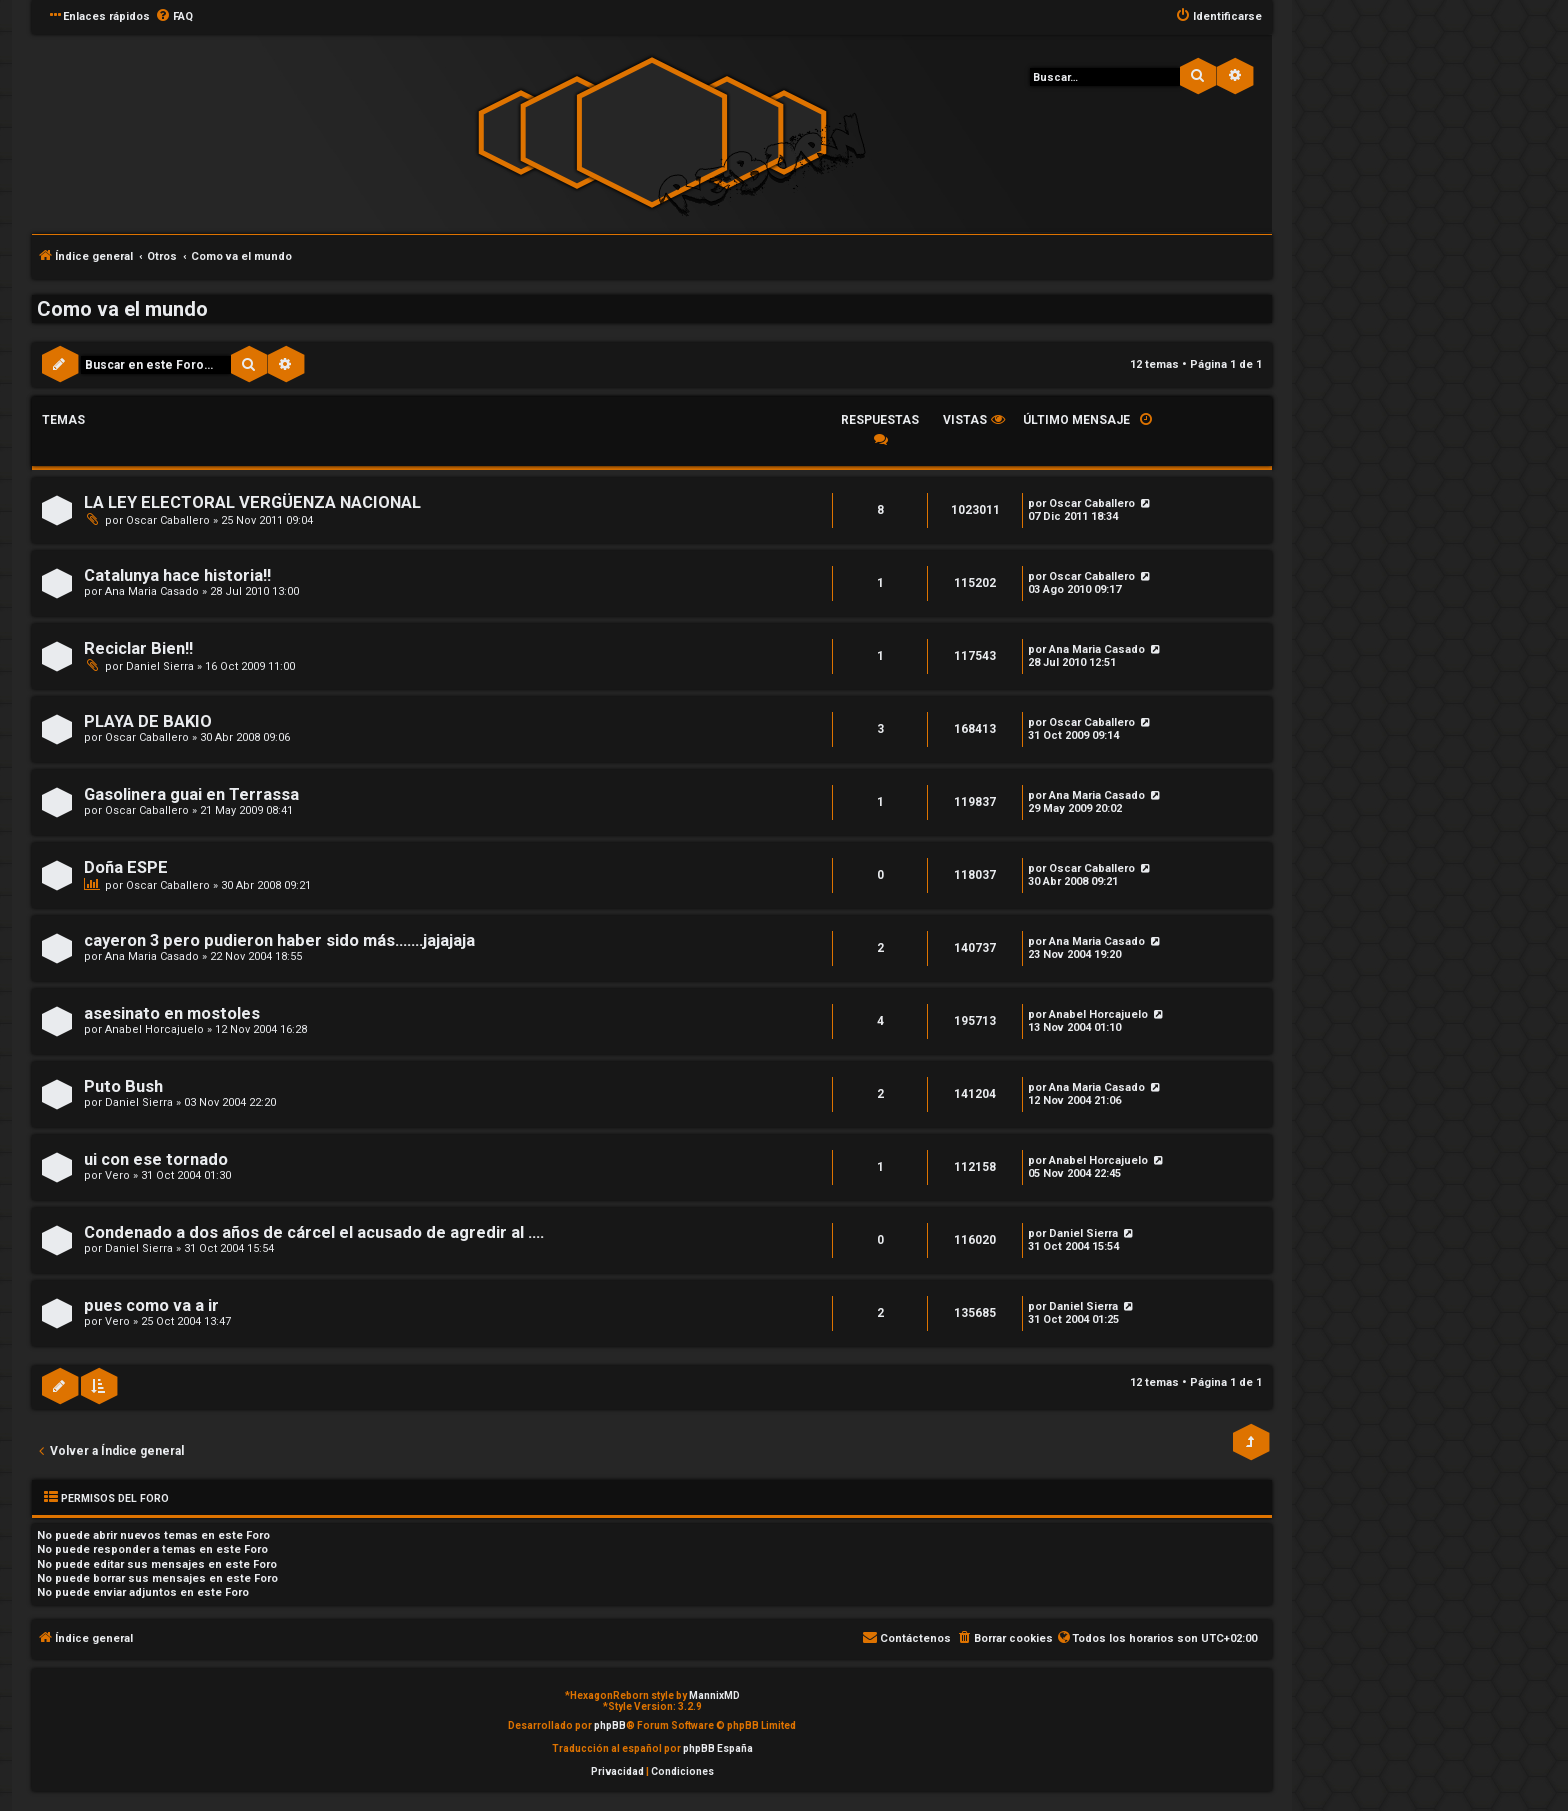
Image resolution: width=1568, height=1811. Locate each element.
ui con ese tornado (156, 1159)
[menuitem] (174, 17)
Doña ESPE (126, 867)
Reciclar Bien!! (138, 648)
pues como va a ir (151, 1305)
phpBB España (718, 1748)
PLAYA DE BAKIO (148, 721)
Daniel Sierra (160, 666)
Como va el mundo (122, 309)
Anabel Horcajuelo (154, 1029)
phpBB (610, 1725)
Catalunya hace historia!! (177, 575)
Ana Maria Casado (152, 591)
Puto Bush (123, 1086)
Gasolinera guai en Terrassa (191, 794)
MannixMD (714, 1695)
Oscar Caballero (168, 520)
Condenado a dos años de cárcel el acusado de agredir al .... (314, 1232)
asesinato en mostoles (172, 1013)
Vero (117, 1175)
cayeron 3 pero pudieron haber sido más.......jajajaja (279, 940)
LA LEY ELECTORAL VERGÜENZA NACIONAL (252, 502)
